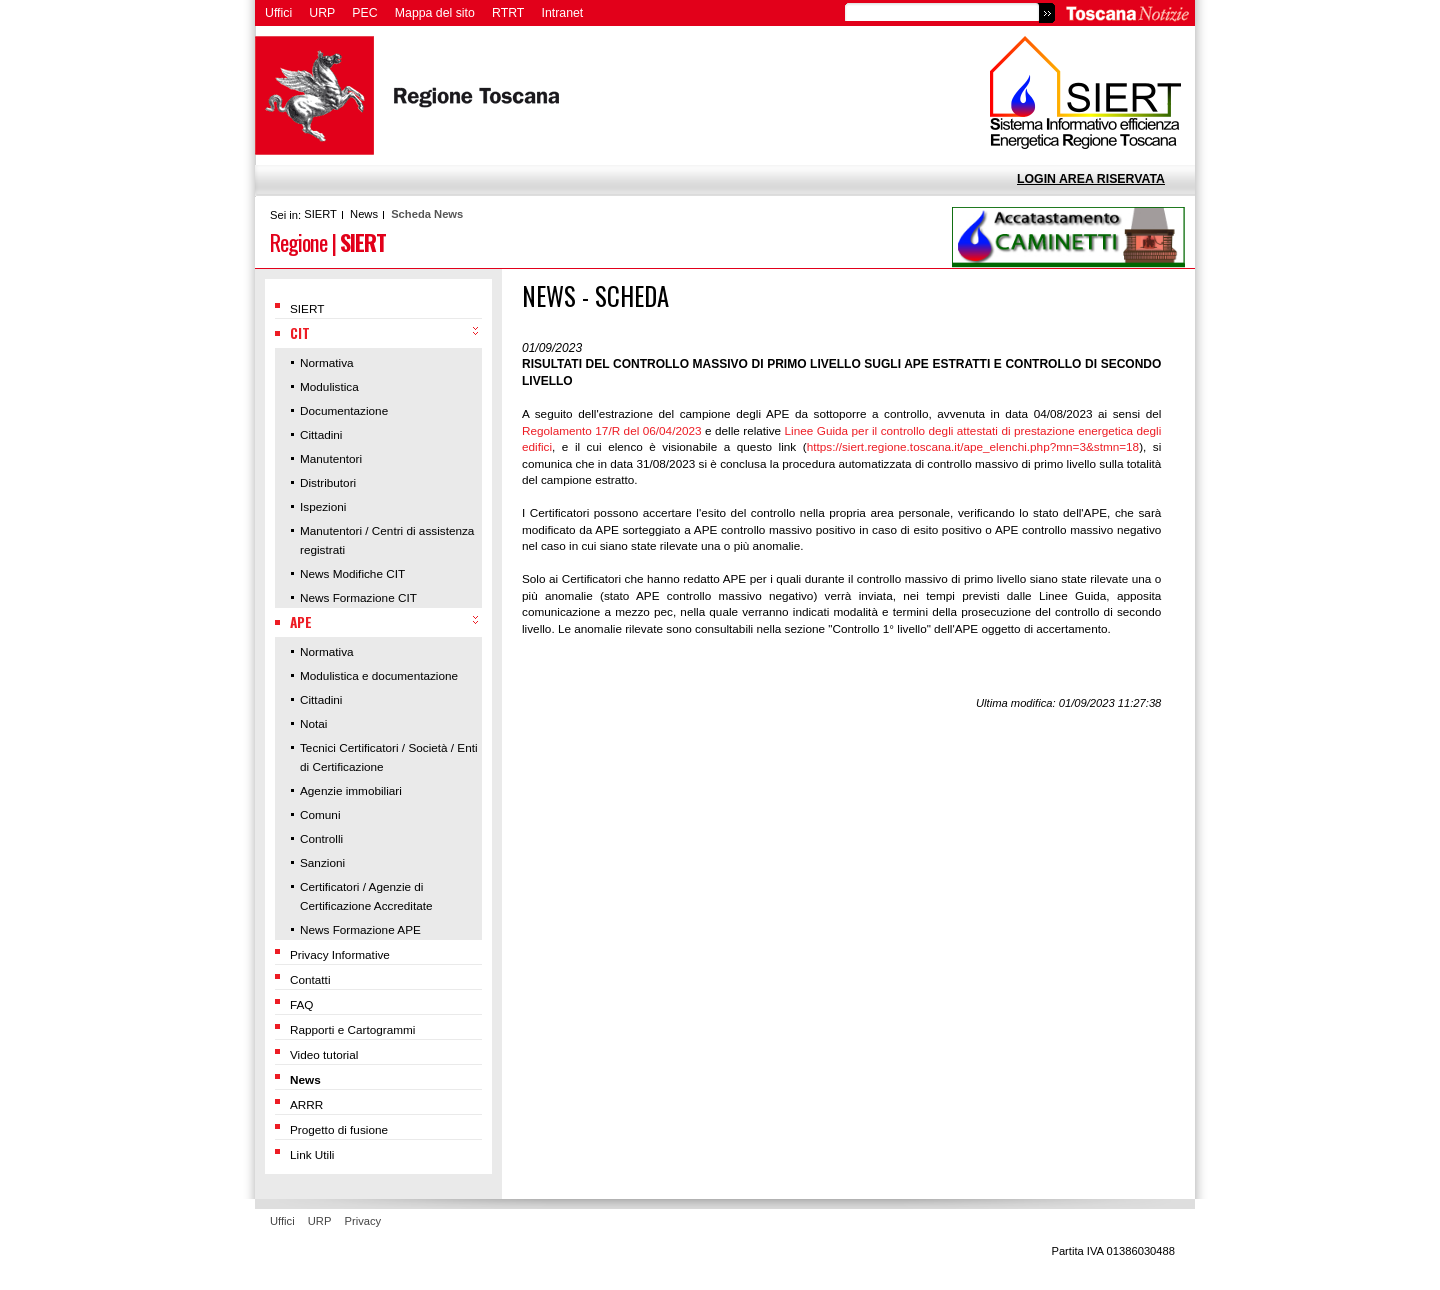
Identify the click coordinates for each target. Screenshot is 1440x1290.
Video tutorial (324, 1054)
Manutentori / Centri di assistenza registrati (387, 540)
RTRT (508, 13)
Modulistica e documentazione (379, 675)
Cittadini (321, 434)
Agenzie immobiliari (351, 790)
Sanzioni (322, 862)
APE (301, 622)
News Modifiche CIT (352, 573)
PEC (364, 13)
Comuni (320, 814)
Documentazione (344, 410)
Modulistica (329, 386)
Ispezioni (323, 506)
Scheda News (427, 214)
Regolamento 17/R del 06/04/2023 (612, 430)
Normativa (327, 362)
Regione (298, 241)
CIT (300, 333)
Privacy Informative (340, 954)
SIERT (320, 214)
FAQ (302, 1004)
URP (322, 13)
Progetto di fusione (339, 1129)
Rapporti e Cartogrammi (352, 1029)
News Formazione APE (360, 929)
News (364, 214)
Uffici (278, 13)
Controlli (321, 838)
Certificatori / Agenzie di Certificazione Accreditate (366, 896)
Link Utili (312, 1154)
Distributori (328, 482)
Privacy (363, 1221)
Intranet (563, 13)
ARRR (306, 1104)
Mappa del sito (435, 13)
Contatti (310, 979)
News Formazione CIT (358, 597)
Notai (313, 723)
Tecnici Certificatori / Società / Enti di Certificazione (389, 757)
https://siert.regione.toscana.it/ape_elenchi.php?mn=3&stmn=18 (973, 446)
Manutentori (331, 458)
